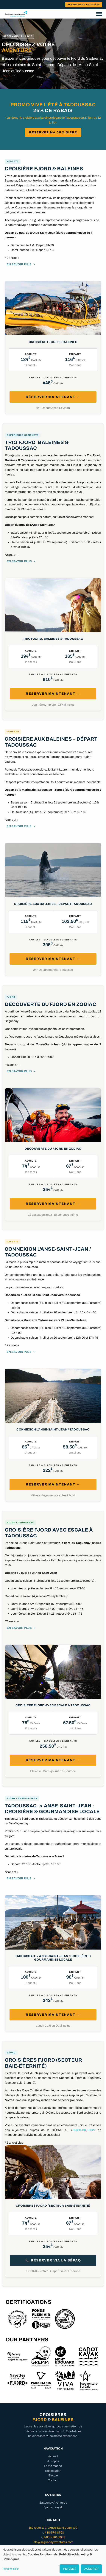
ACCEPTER (91, 2568)
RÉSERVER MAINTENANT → (53, 397)
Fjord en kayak (53, 2507)
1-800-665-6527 (84, 2130)
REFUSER (69, 2568)
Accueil (53, 2456)
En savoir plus (19, 264)
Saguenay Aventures (53, 2502)
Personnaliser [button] (11, 2568)
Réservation (53, 2470)
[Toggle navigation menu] (99, 14)
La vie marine (53, 2465)
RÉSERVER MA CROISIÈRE (84, 5)
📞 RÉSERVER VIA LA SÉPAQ (53, 2260)
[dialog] (53, 2560)
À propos (53, 2461)
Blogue (53, 2475)
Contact (53, 2480)
